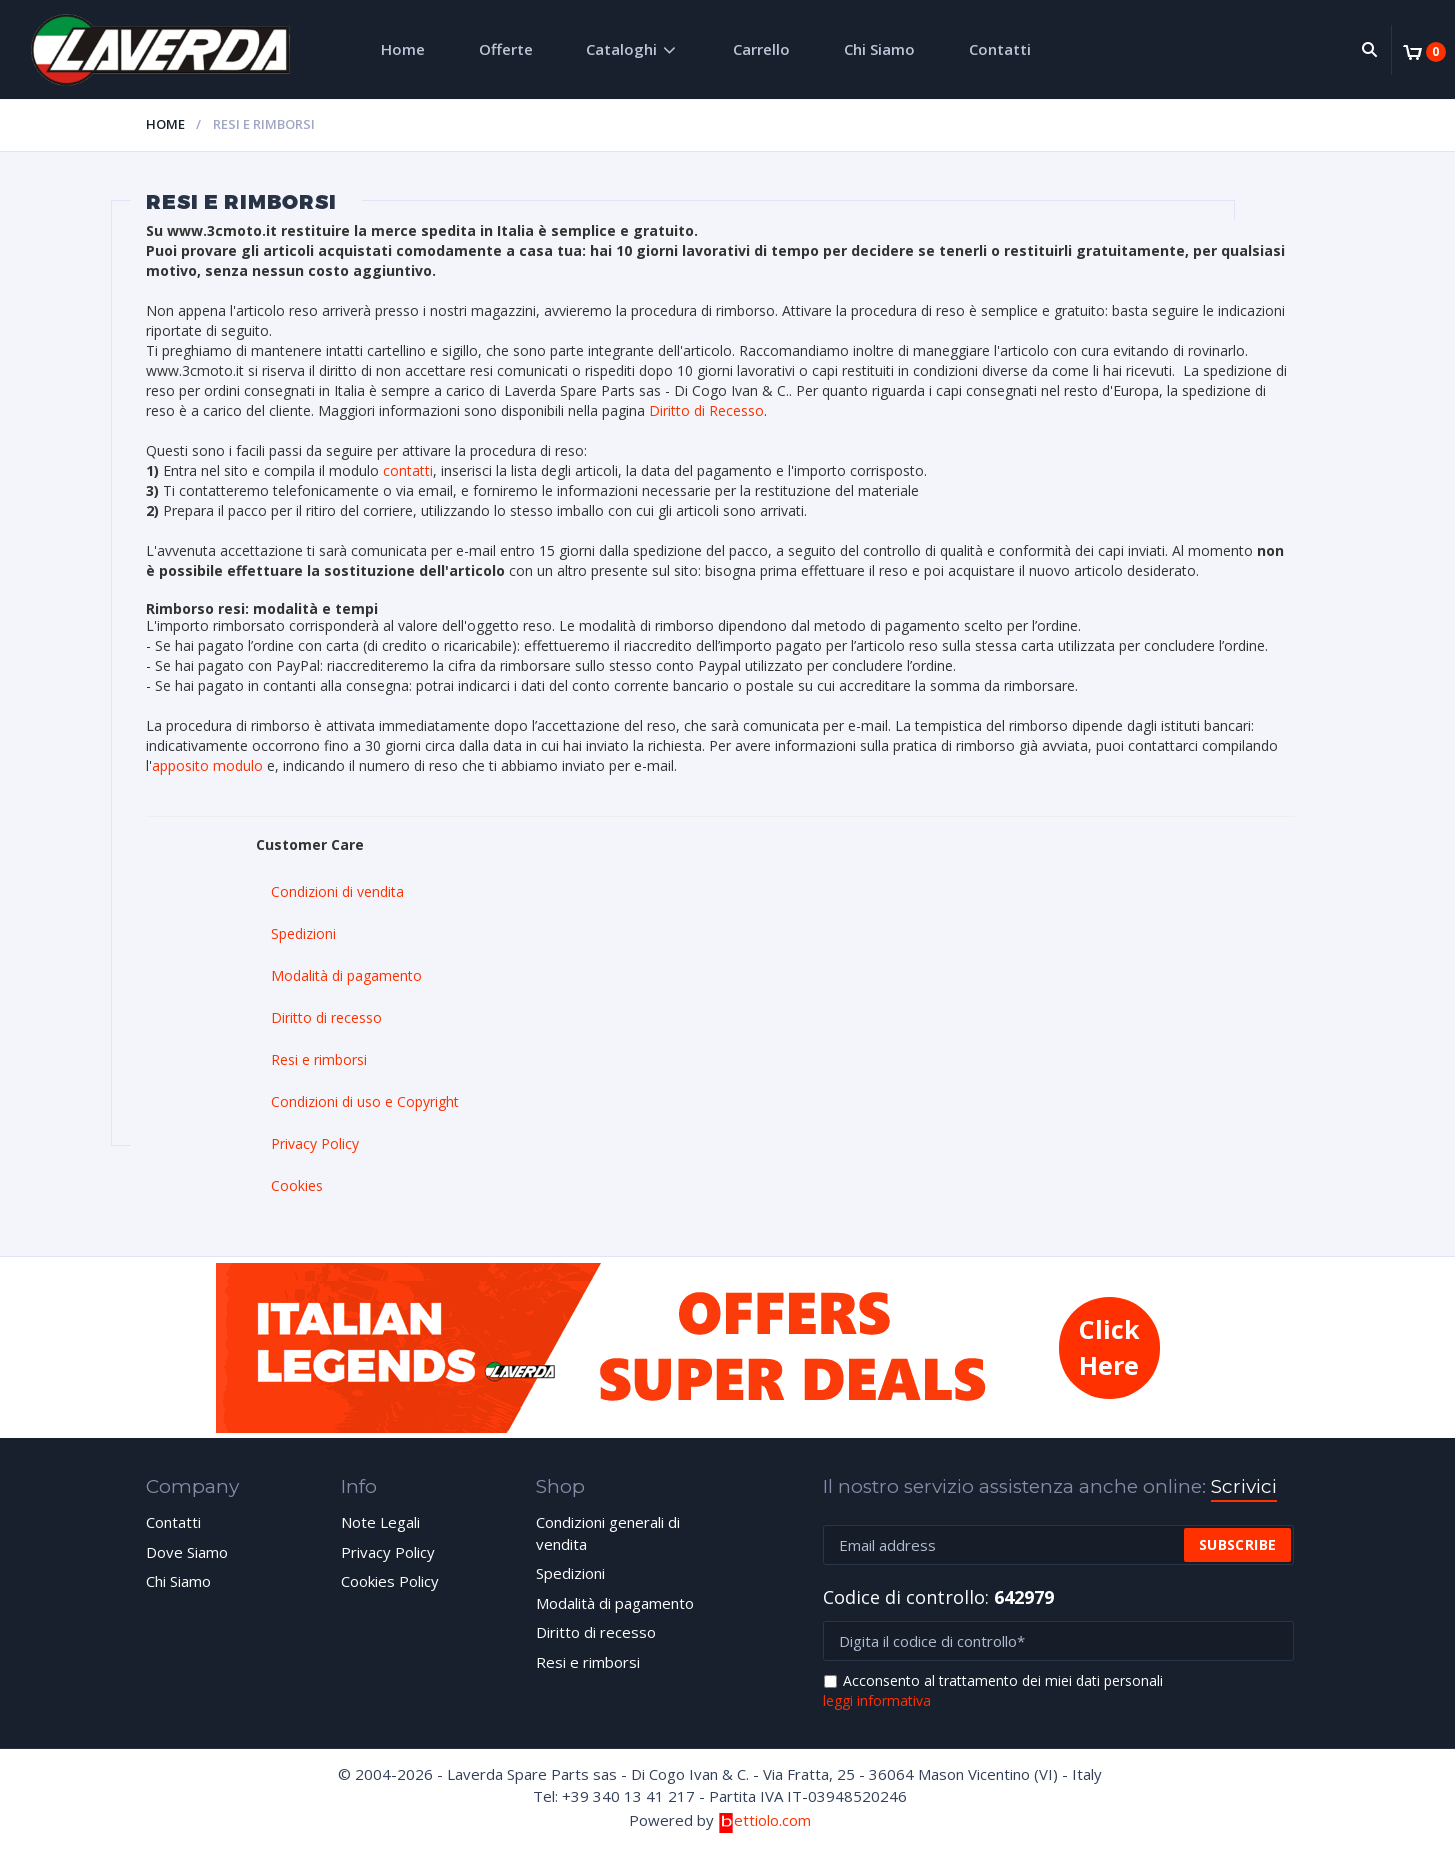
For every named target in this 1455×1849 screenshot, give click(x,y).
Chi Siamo (879, 49)
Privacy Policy (315, 1143)
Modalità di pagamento (346, 975)
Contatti (1000, 49)
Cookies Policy (390, 1581)
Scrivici (1244, 1486)
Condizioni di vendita (337, 891)
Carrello (761, 49)
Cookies (297, 1185)
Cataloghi (621, 49)
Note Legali (380, 1522)
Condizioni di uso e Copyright (365, 1101)
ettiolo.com (764, 1820)
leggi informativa (877, 1700)
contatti (408, 470)
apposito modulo (207, 765)
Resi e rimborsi (319, 1059)
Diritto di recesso (326, 1017)
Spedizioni (303, 933)
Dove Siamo (187, 1552)
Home (403, 49)
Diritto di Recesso (706, 410)
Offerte (506, 49)
